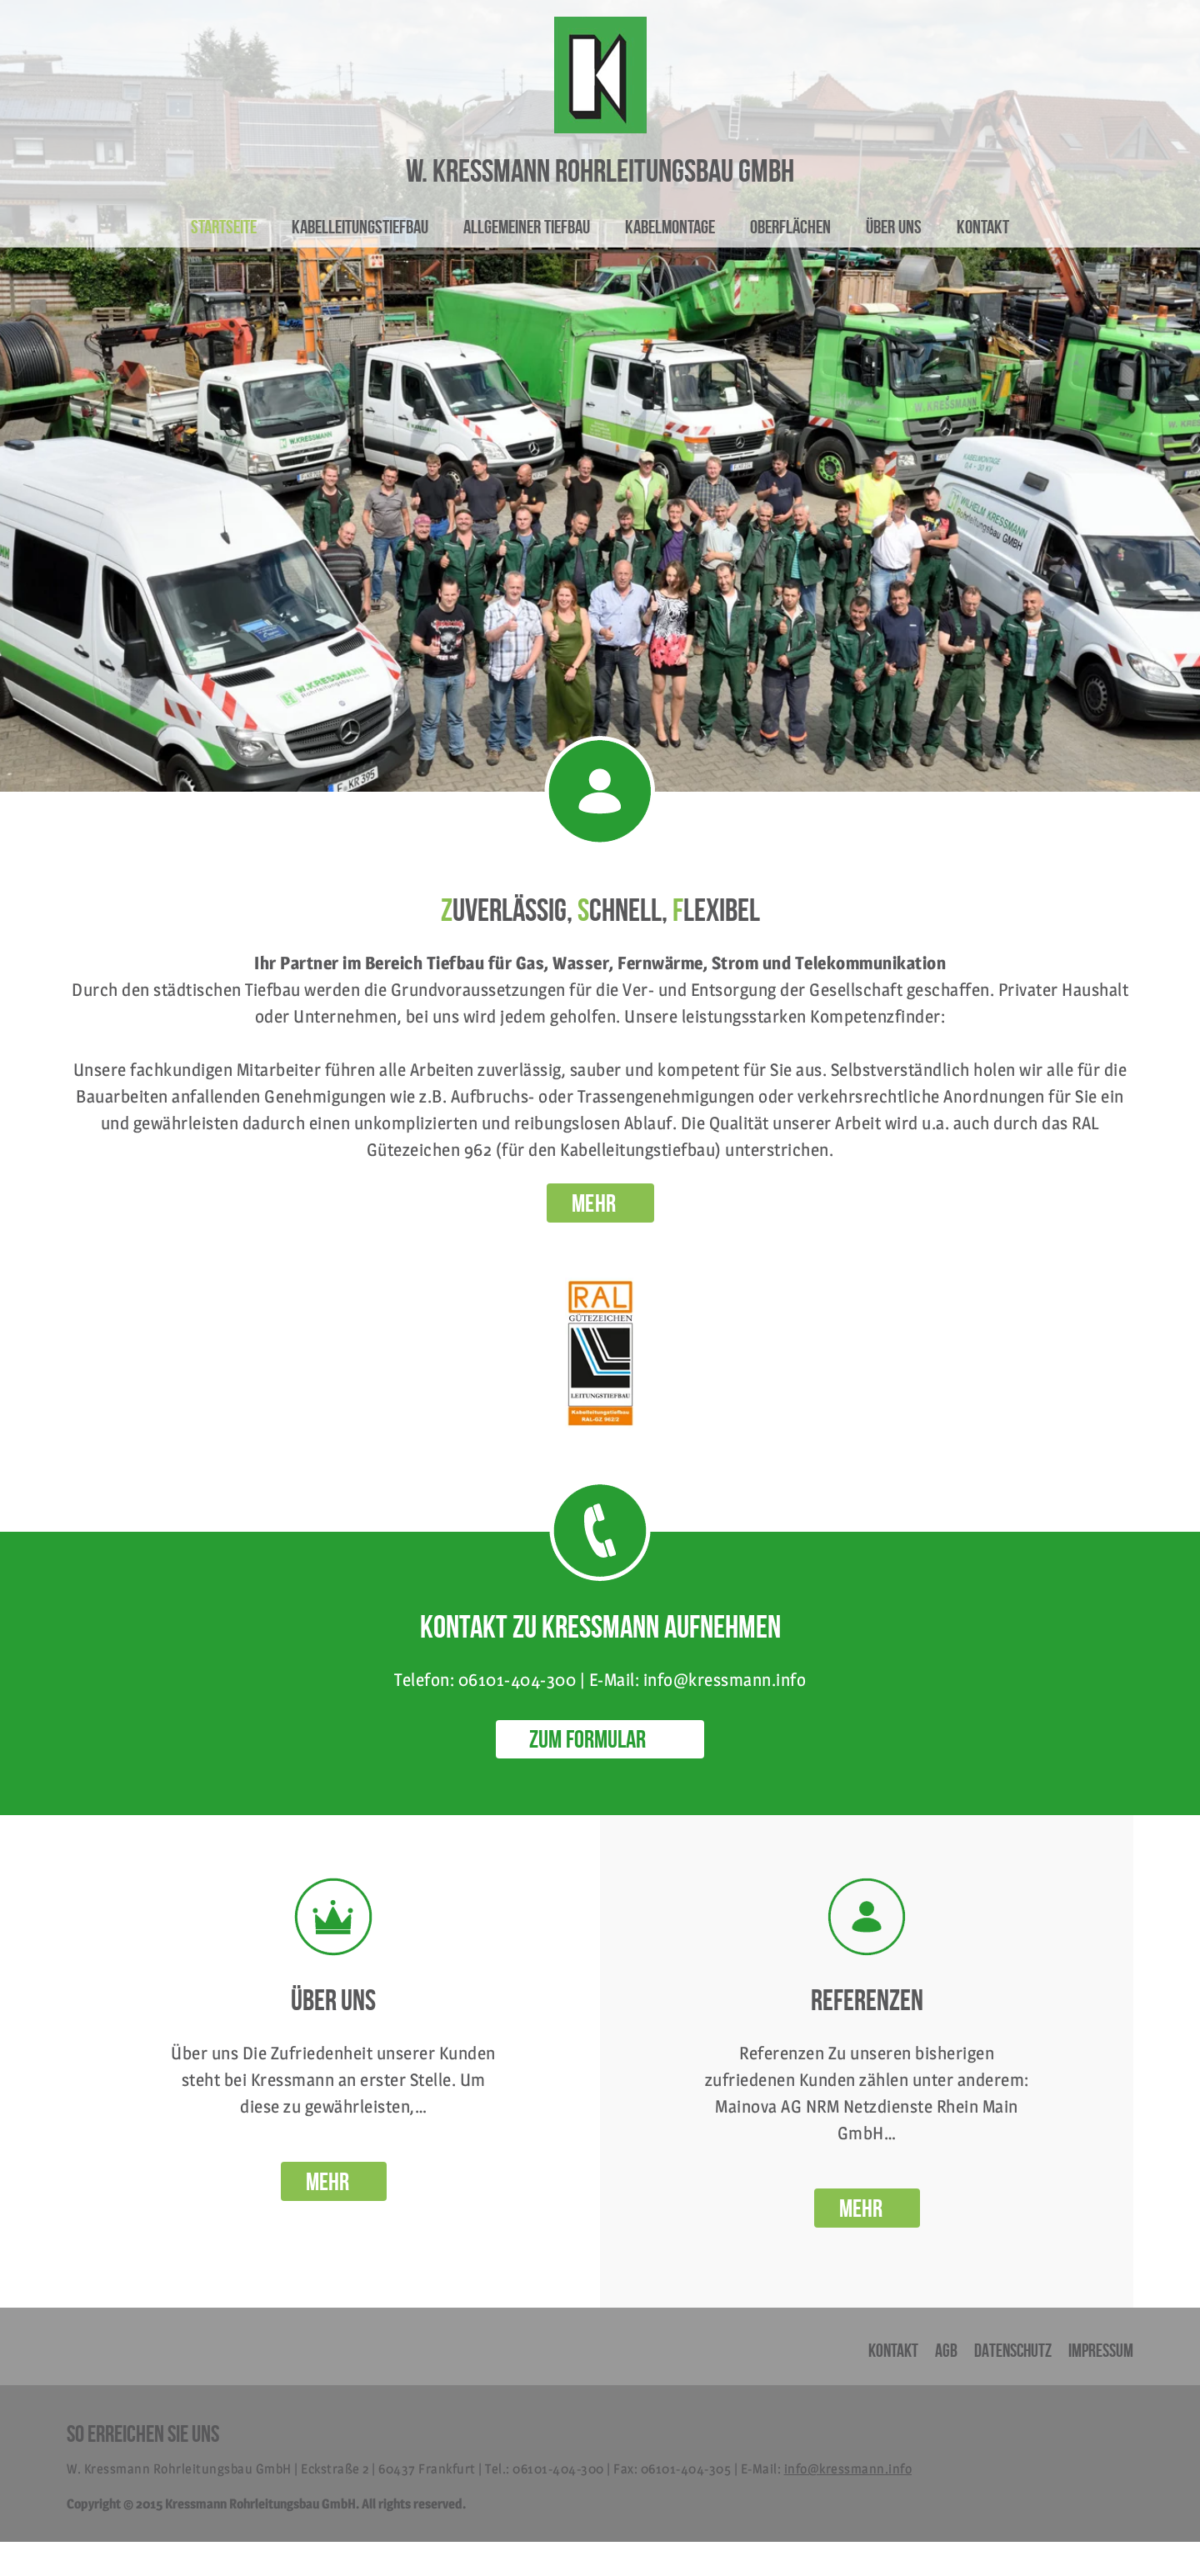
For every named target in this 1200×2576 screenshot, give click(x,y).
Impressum (1100, 2350)
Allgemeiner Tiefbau (526, 227)
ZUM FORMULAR (587, 1739)
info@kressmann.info (848, 2469)
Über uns (894, 227)
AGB (946, 2350)
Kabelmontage (670, 227)
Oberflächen (790, 227)
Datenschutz (1013, 2350)
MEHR (594, 1203)
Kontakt (983, 227)
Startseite (224, 227)
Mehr (327, 2181)
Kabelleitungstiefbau (360, 227)
